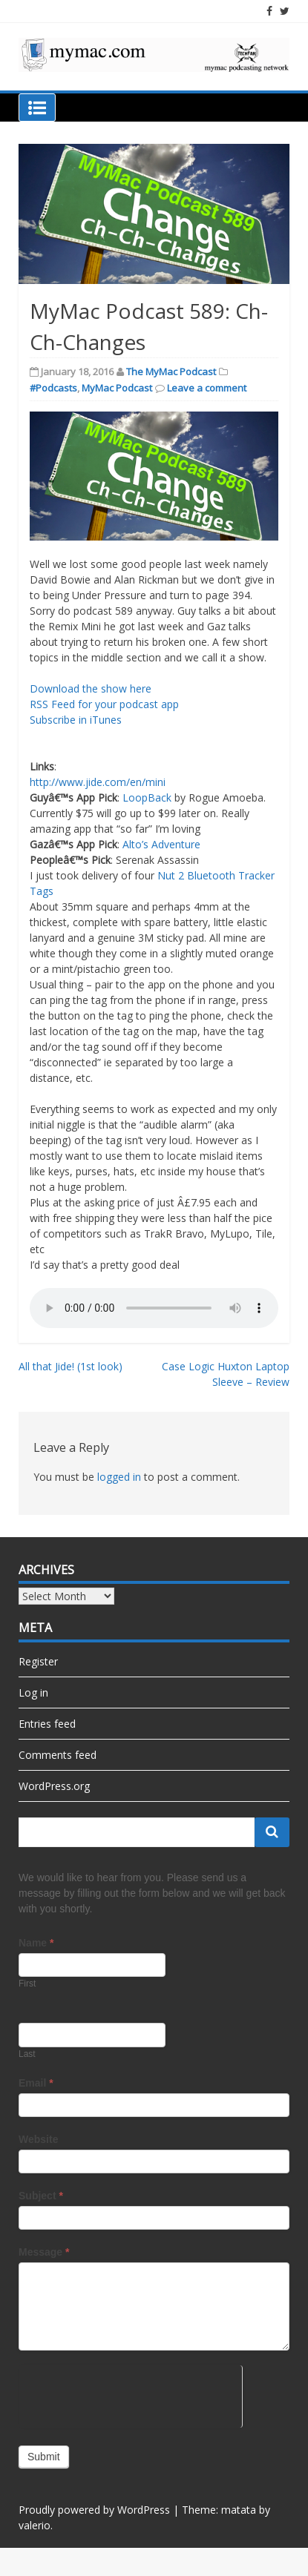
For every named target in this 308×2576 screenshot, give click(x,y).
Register (38, 1661)
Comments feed (57, 1755)
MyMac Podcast (117, 387)
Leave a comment (206, 387)
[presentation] (130, 2394)
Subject (41, 2196)
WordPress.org (54, 1786)
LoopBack (146, 797)
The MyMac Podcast (171, 371)
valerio (34, 2525)
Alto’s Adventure (161, 844)
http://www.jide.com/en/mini (98, 782)
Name (36, 1943)
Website (38, 2139)
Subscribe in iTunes (76, 720)
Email (36, 2083)
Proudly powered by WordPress (94, 2510)
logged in (119, 1477)
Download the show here (90, 688)
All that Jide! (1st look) (70, 1366)
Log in (33, 1692)
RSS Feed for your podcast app (104, 704)
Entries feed (47, 1724)
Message (44, 2252)
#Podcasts (53, 387)
